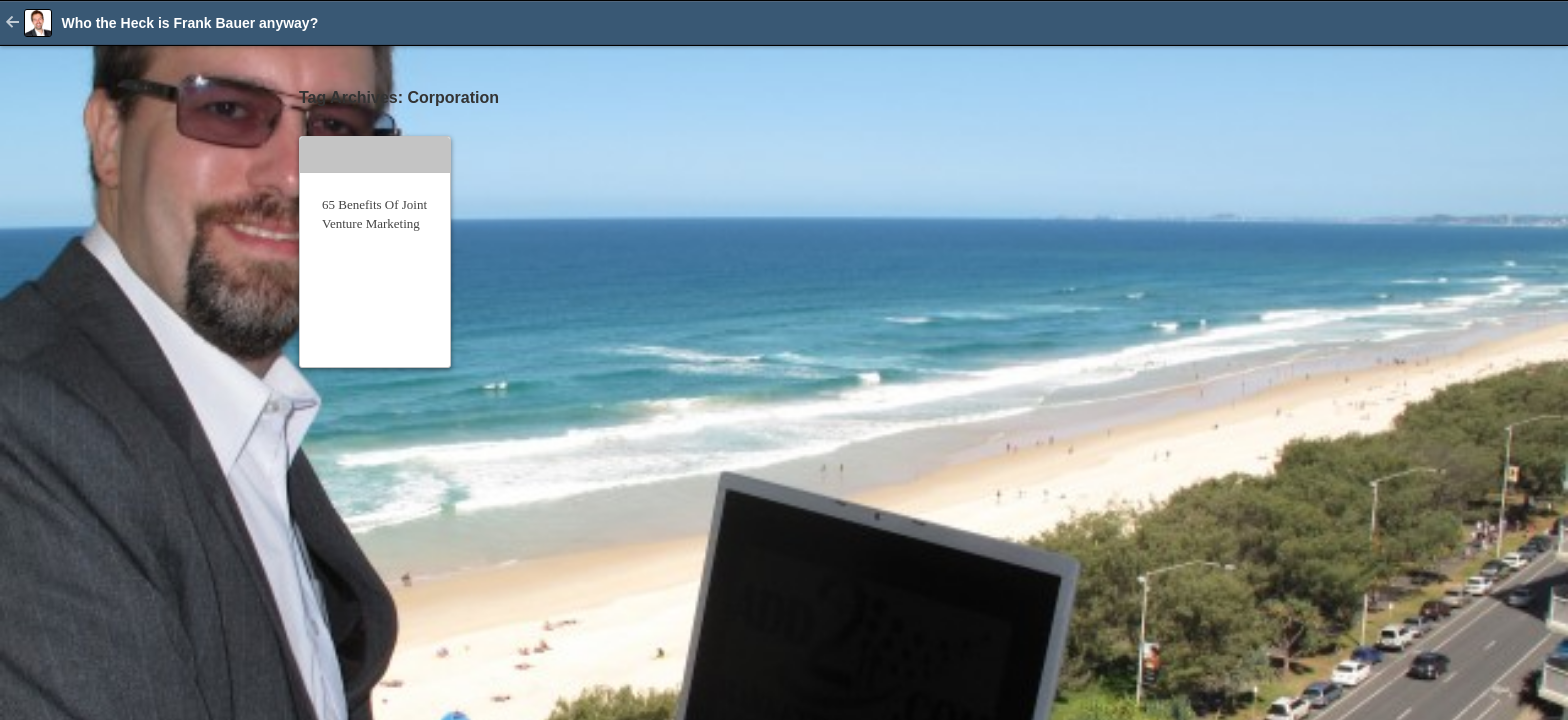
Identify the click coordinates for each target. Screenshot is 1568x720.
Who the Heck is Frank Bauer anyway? (189, 23)
